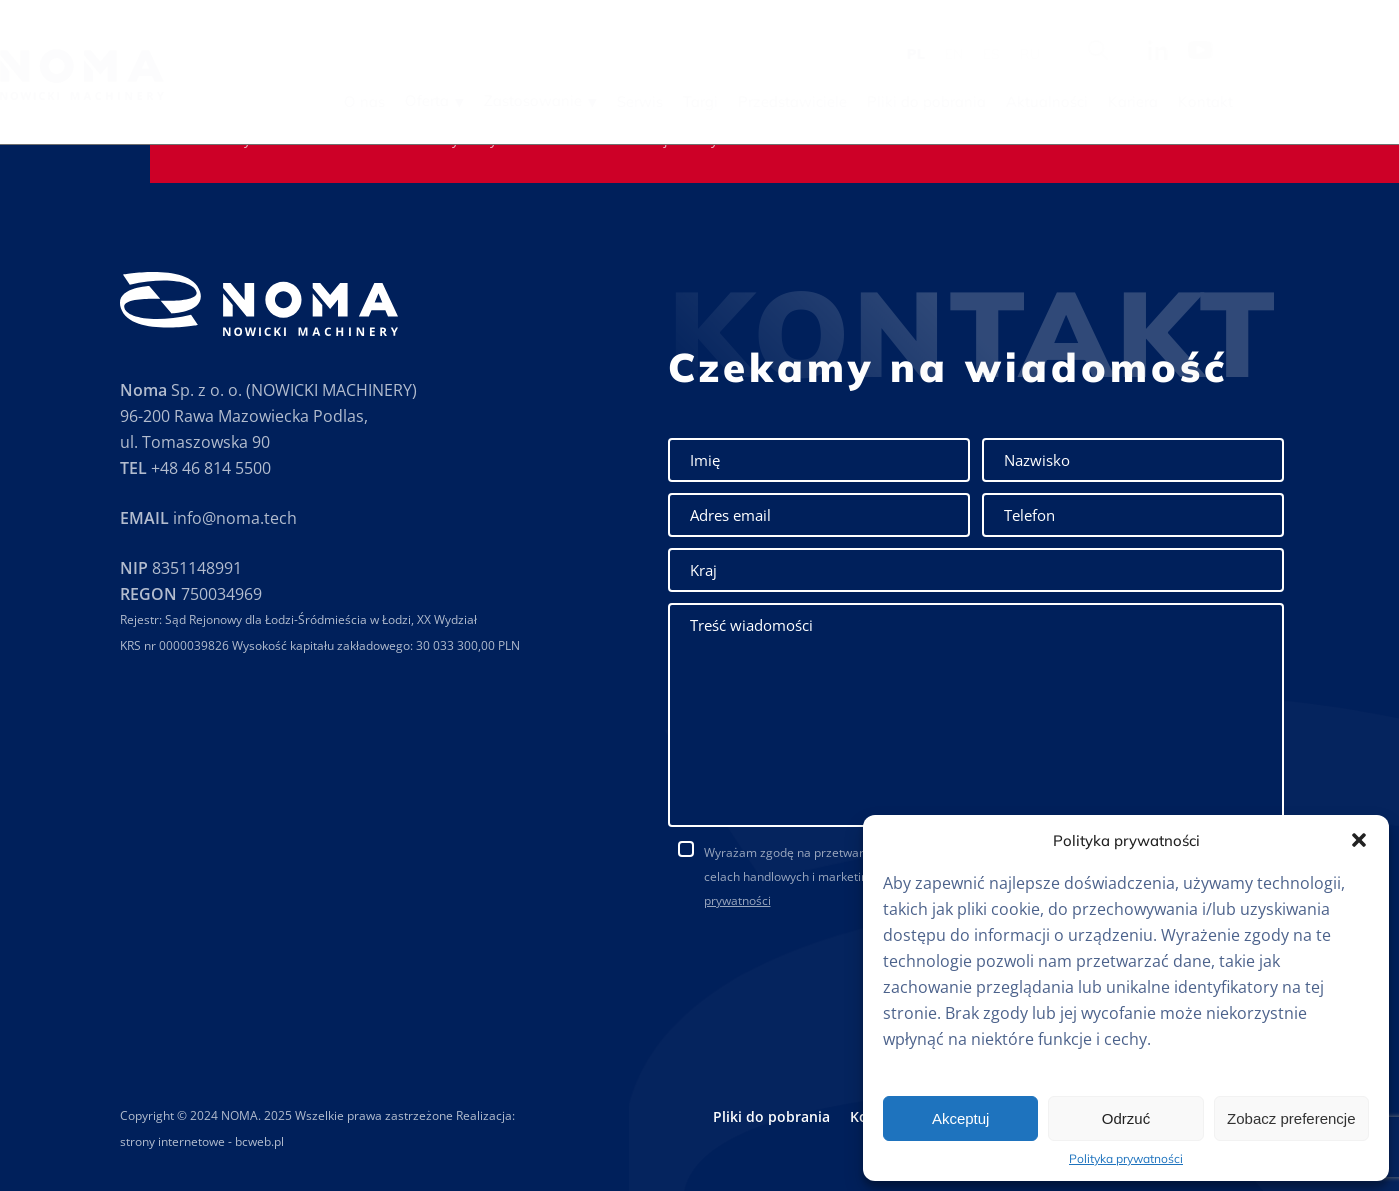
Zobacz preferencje (1291, 1118)
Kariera (1257, 101)
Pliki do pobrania (1050, 101)
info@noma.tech (235, 518)
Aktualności (1171, 101)
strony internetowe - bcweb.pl (202, 1141)
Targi (824, 101)
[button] (1359, 840)
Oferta (551, 100)
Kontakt (1329, 101)
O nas (488, 101)
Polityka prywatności (1126, 1158)
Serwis (764, 101)
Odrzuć (1126, 1118)
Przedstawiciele (916, 101)
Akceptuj (961, 1118)
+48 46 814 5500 (211, 468)
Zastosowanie (657, 100)
